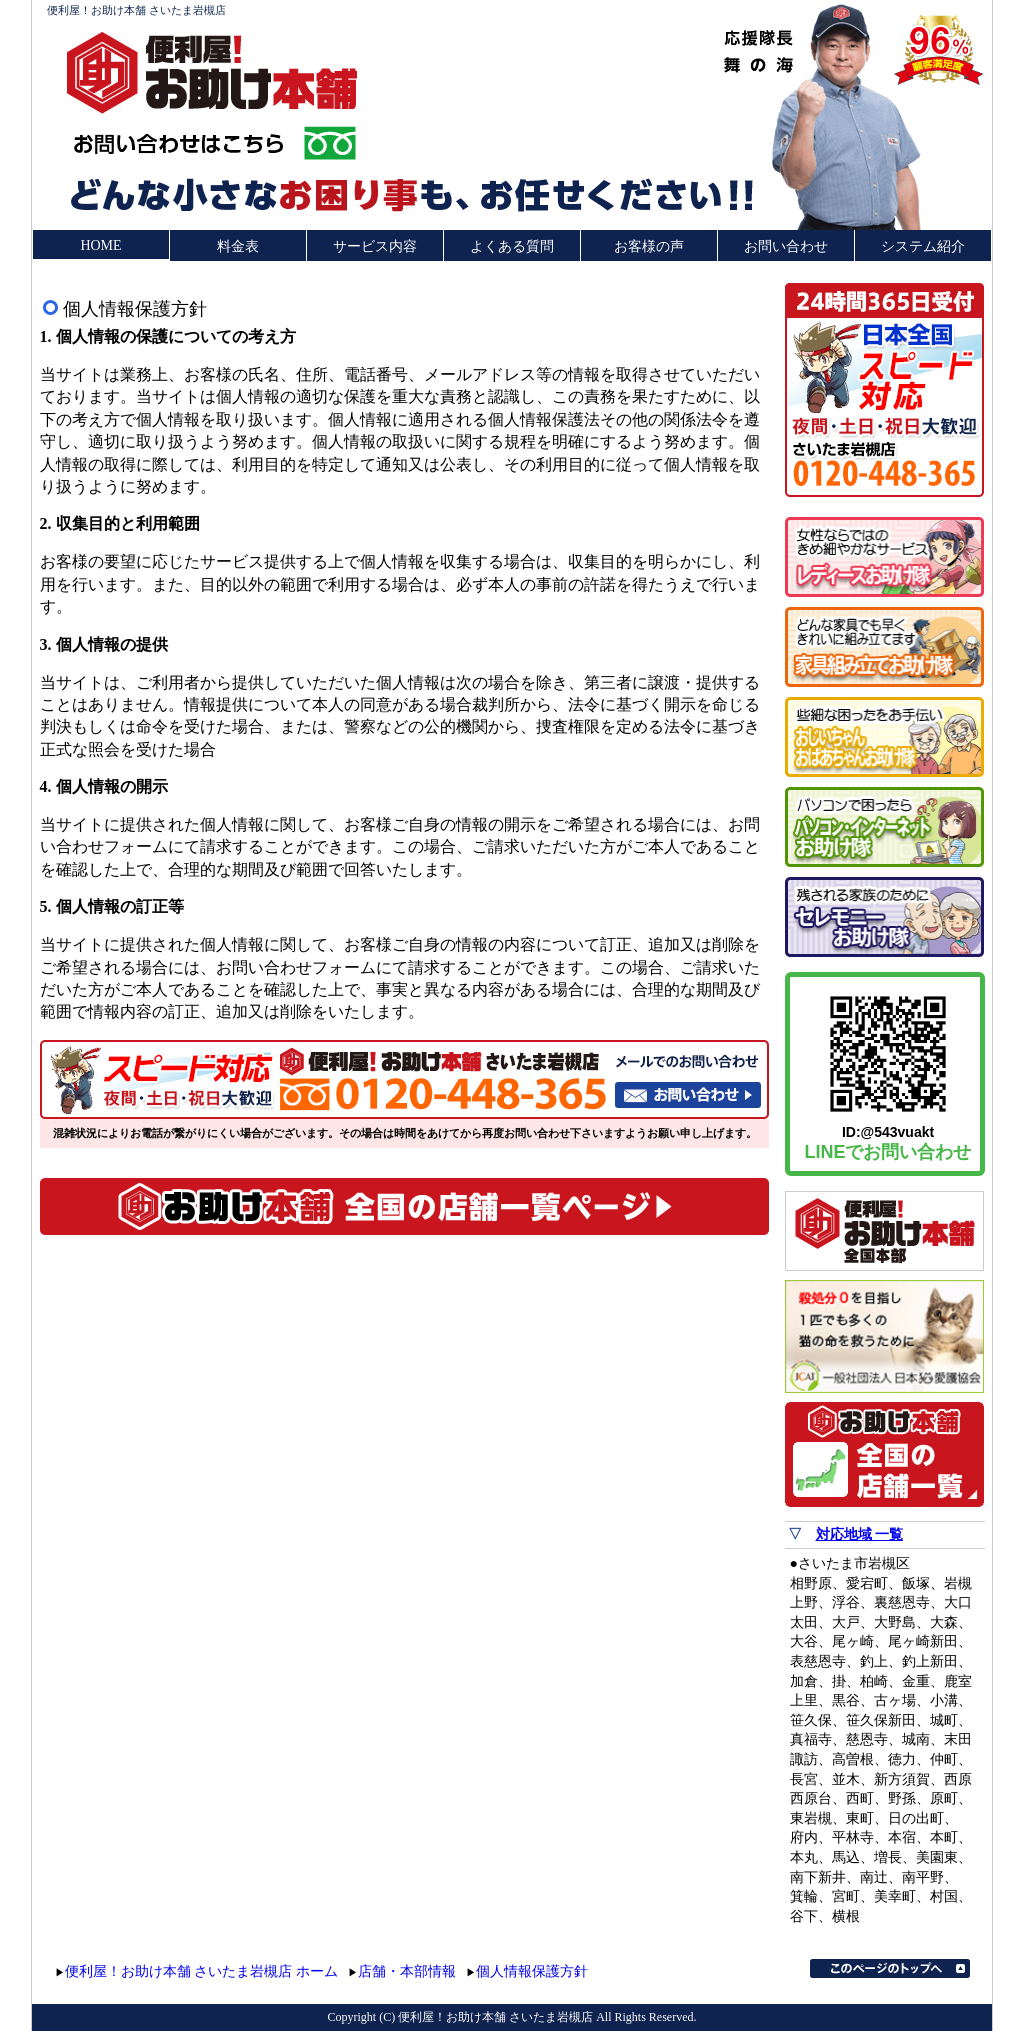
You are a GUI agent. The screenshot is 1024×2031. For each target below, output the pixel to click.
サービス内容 (375, 246)
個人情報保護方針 (532, 1971)
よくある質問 (512, 246)
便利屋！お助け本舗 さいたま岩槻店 (136, 10)
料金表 (238, 246)
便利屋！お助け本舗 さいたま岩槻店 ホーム (201, 1971)
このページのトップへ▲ (890, 1968)
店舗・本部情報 (407, 1971)
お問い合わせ (786, 246)
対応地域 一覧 (860, 1534)
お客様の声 (649, 246)
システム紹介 (923, 246)
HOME (100, 245)
